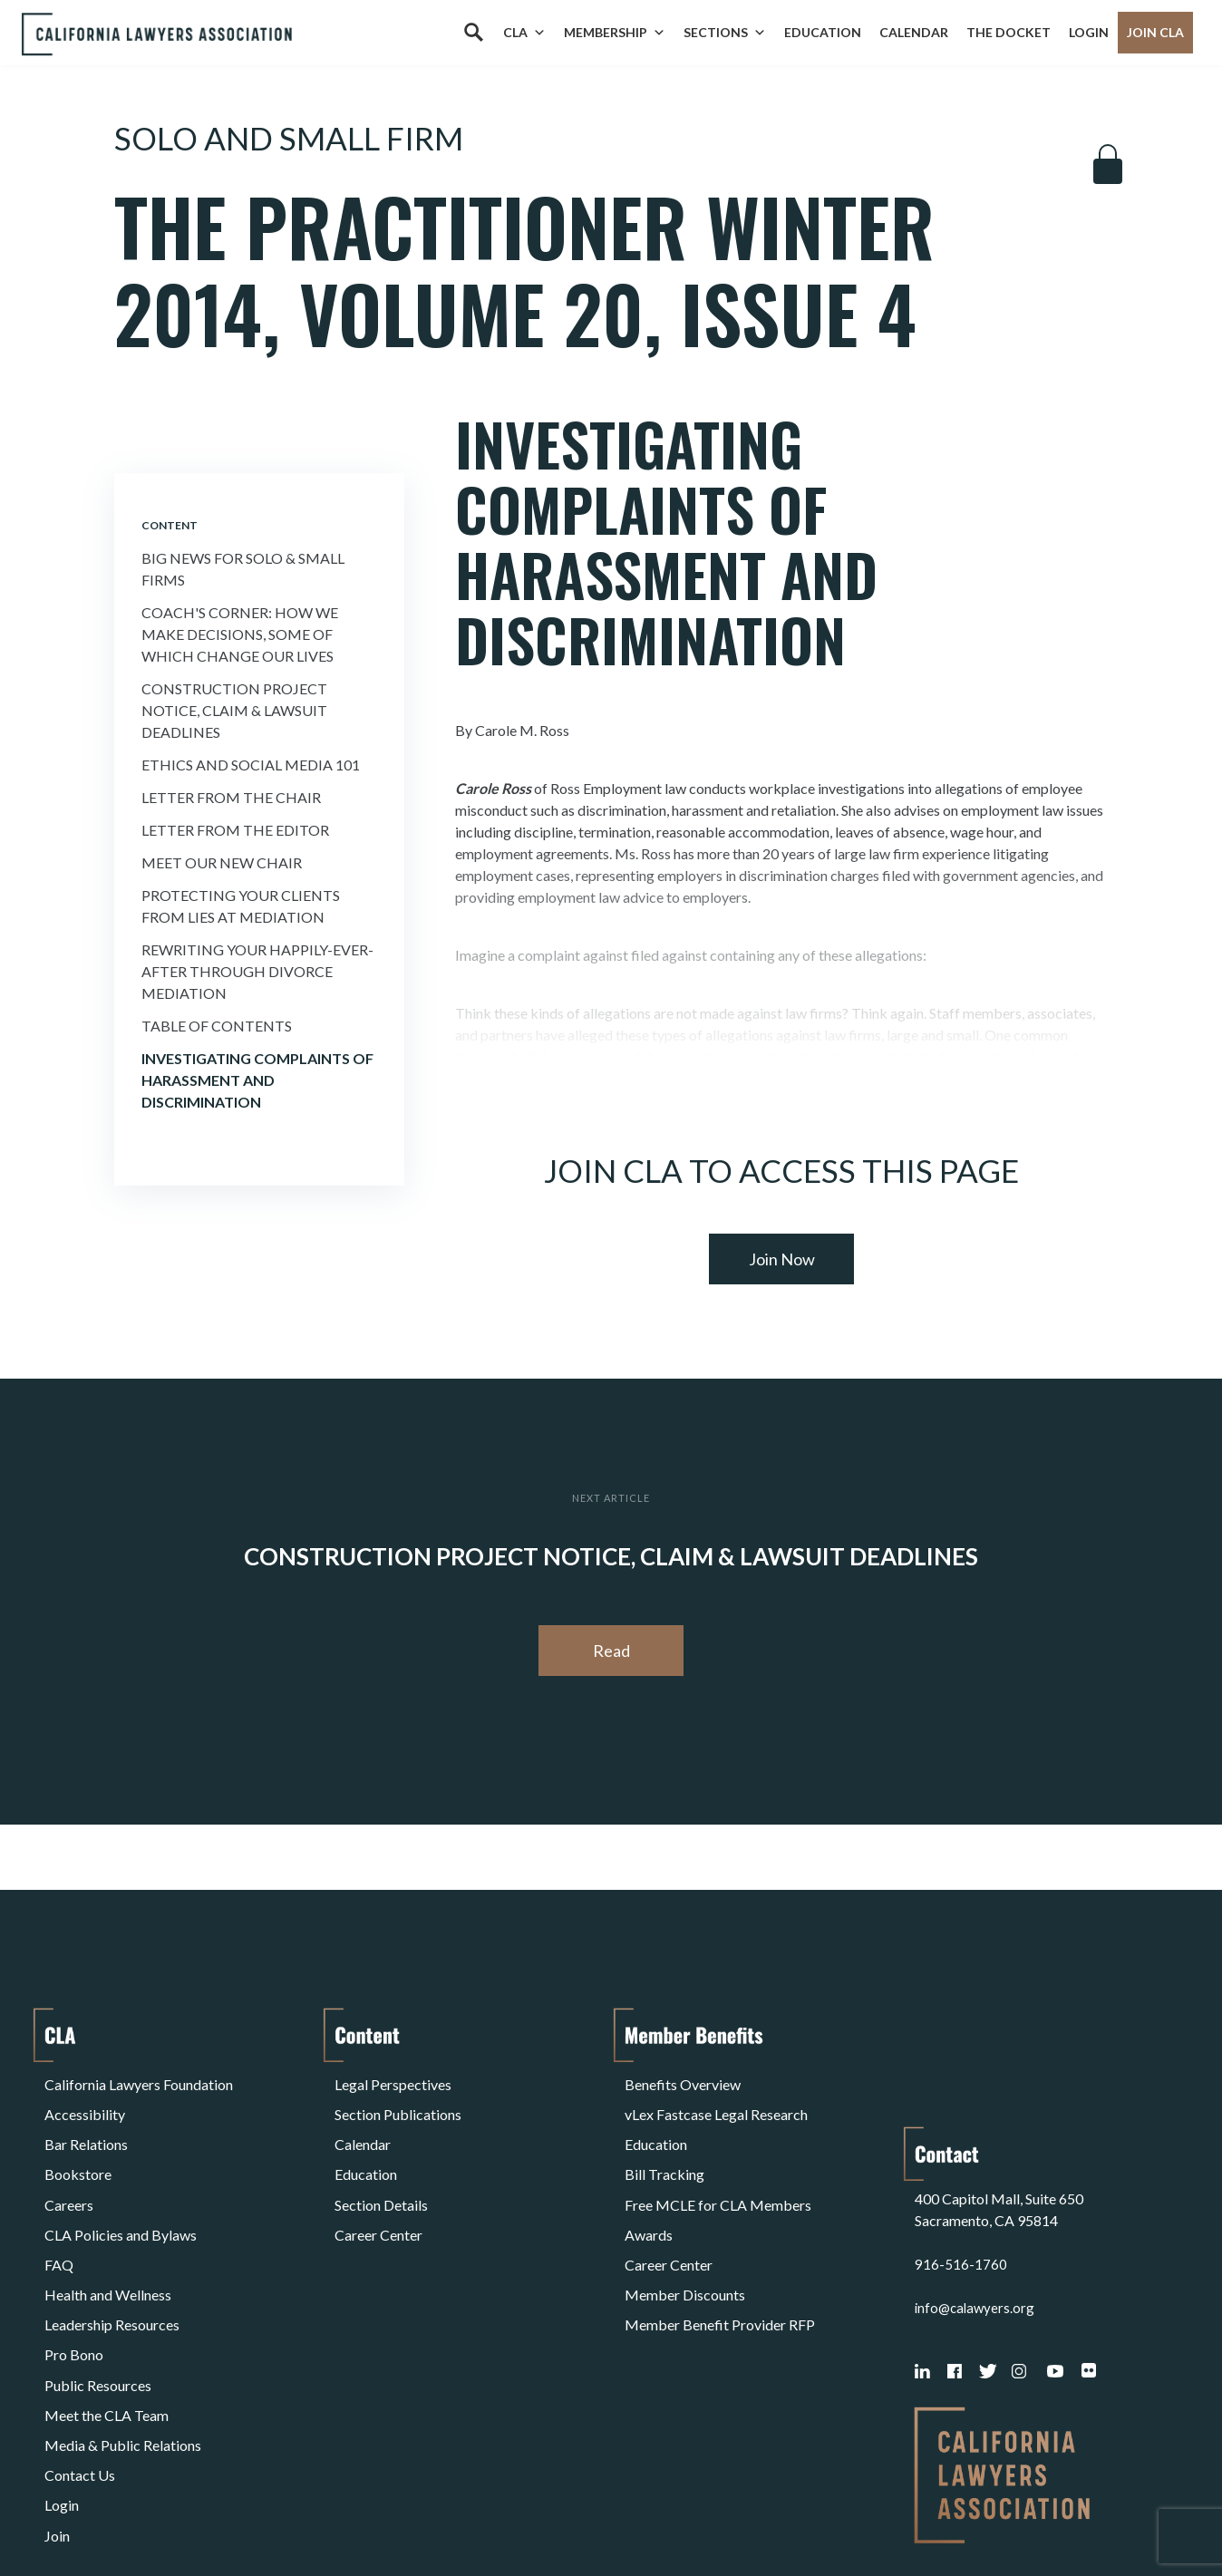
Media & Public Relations (122, 2340)
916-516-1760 (961, 2145)
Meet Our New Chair (221, 862)
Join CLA (1155, 32)
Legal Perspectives (393, 2079)
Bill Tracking (664, 2145)
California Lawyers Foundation (138, 2079)
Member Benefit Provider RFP (720, 2253)
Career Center (378, 2188)
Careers (68, 2166)
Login (1089, 32)
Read (611, 1651)
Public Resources (97, 2297)
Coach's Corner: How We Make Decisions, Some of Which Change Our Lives (239, 634)
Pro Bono (73, 2275)
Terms (123, 2516)
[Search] (473, 32)
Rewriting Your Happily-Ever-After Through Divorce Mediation (257, 971)
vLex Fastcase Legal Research (716, 2101)
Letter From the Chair (231, 797)
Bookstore (78, 2145)
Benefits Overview (683, 2079)
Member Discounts (685, 2232)
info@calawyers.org (977, 2188)
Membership (614, 32)
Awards (649, 2188)
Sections (725, 32)
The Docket (1008, 32)
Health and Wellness (107, 2232)
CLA (524, 32)
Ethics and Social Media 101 (250, 764)
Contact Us (79, 2362)
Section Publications (398, 2101)
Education (822, 32)
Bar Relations (86, 2123)
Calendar (913, 32)
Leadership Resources (111, 2253)
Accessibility (84, 2101)
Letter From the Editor (235, 829)
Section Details (381, 2166)
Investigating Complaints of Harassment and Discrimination (257, 1080)
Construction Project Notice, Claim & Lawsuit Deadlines (234, 710)
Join (57, 2406)
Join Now (782, 1259)
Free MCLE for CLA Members (718, 2166)
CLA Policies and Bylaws (120, 2188)
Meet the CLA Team (106, 2319)
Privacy (193, 2516)
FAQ (58, 2210)
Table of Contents (216, 1025)
